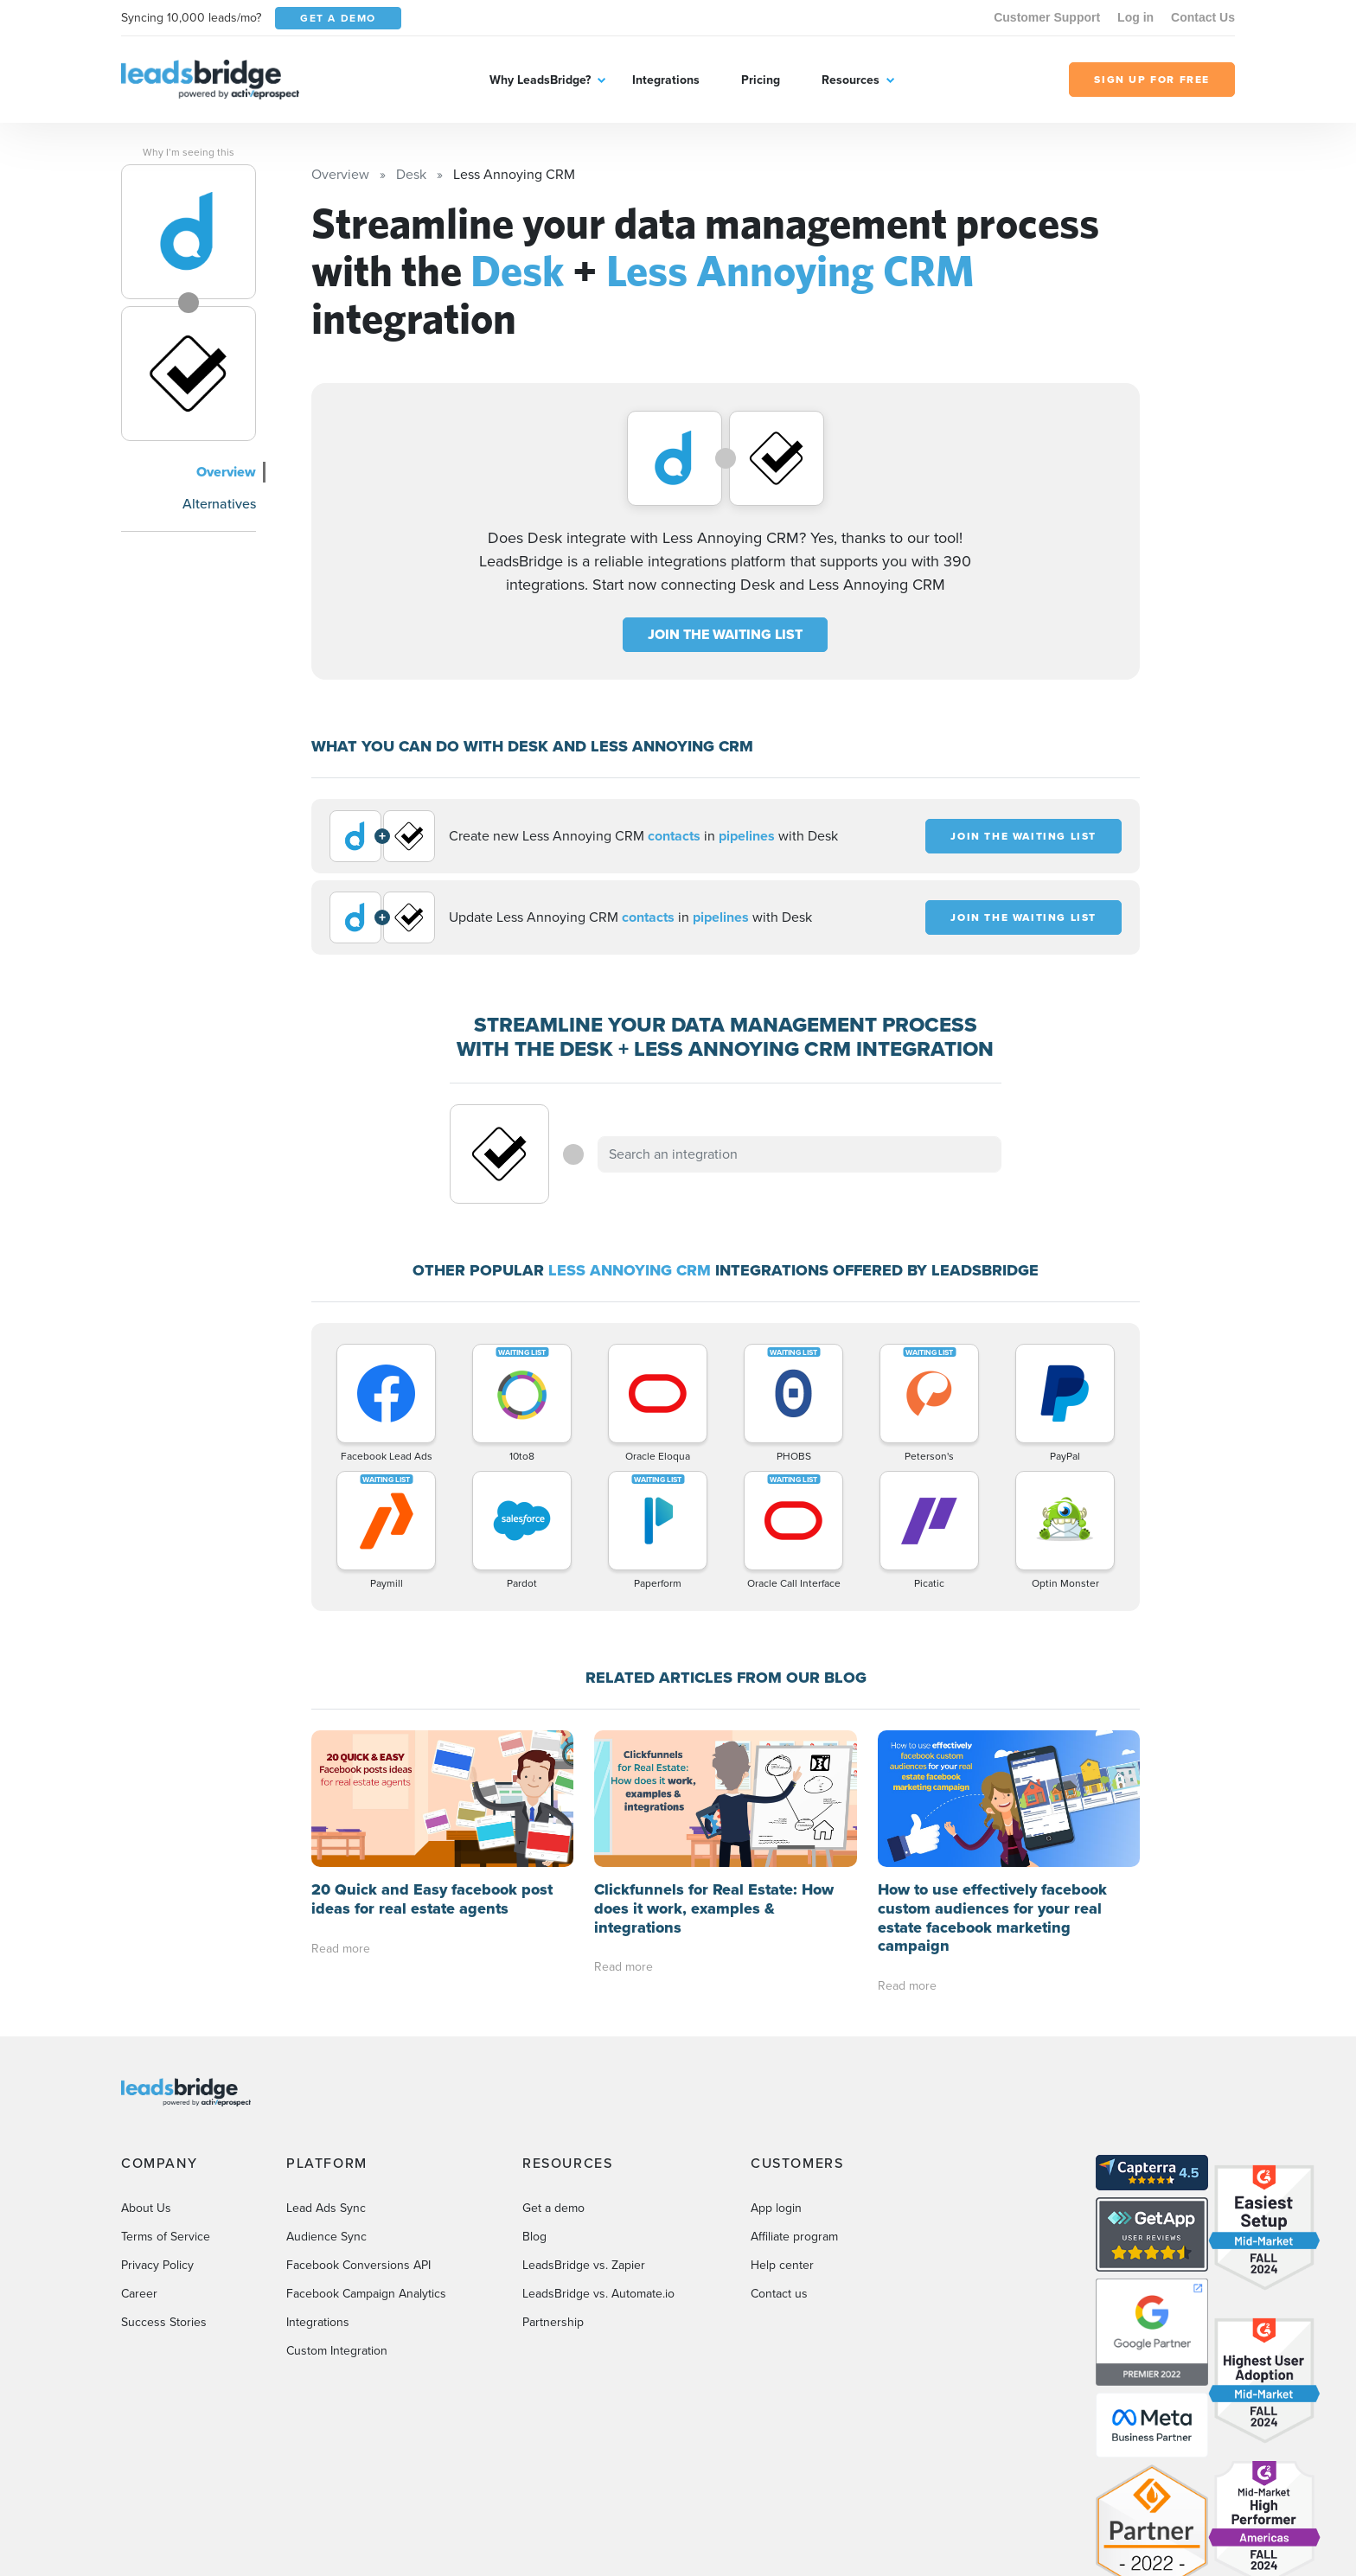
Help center (782, 2265)
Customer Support (1047, 17)
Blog (534, 2237)
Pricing (760, 79)
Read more (340, 1949)
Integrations (666, 79)
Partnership (553, 2322)
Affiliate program (794, 2237)
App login (776, 2208)
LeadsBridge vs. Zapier (583, 2265)
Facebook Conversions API (358, 2265)
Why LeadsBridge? (540, 79)
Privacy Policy (157, 2265)
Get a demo (553, 2208)
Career (139, 2294)
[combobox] (800, 1154)
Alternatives (219, 503)
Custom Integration (336, 2351)
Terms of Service (165, 2237)
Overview (226, 472)
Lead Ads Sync (326, 2208)
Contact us (779, 2294)
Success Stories (164, 2322)
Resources (850, 79)
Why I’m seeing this (188, 152)
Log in (1135, 17)
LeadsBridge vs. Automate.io (598, 2294)
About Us (146, 2208)
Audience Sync (326, 2237)
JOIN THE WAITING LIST (725, 634)
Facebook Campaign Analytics (366, 2294)
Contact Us (1203, 17)
